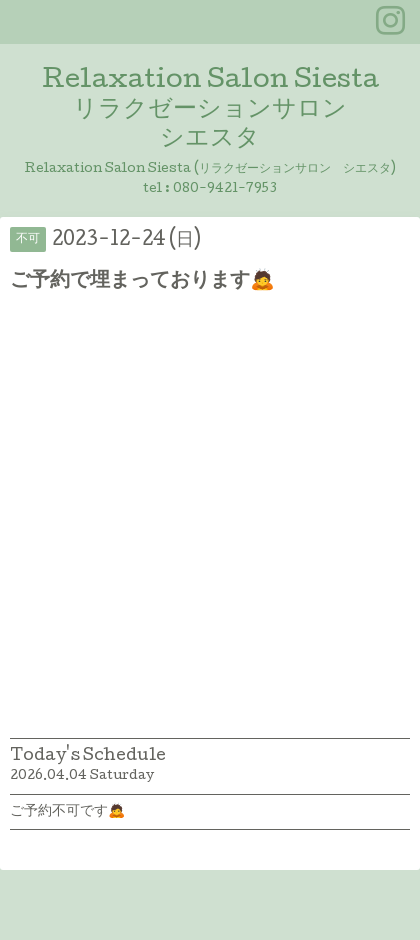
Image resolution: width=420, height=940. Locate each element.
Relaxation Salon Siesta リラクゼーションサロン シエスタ (210, 110)
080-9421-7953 (225, 189)
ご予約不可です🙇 (67, 812)
